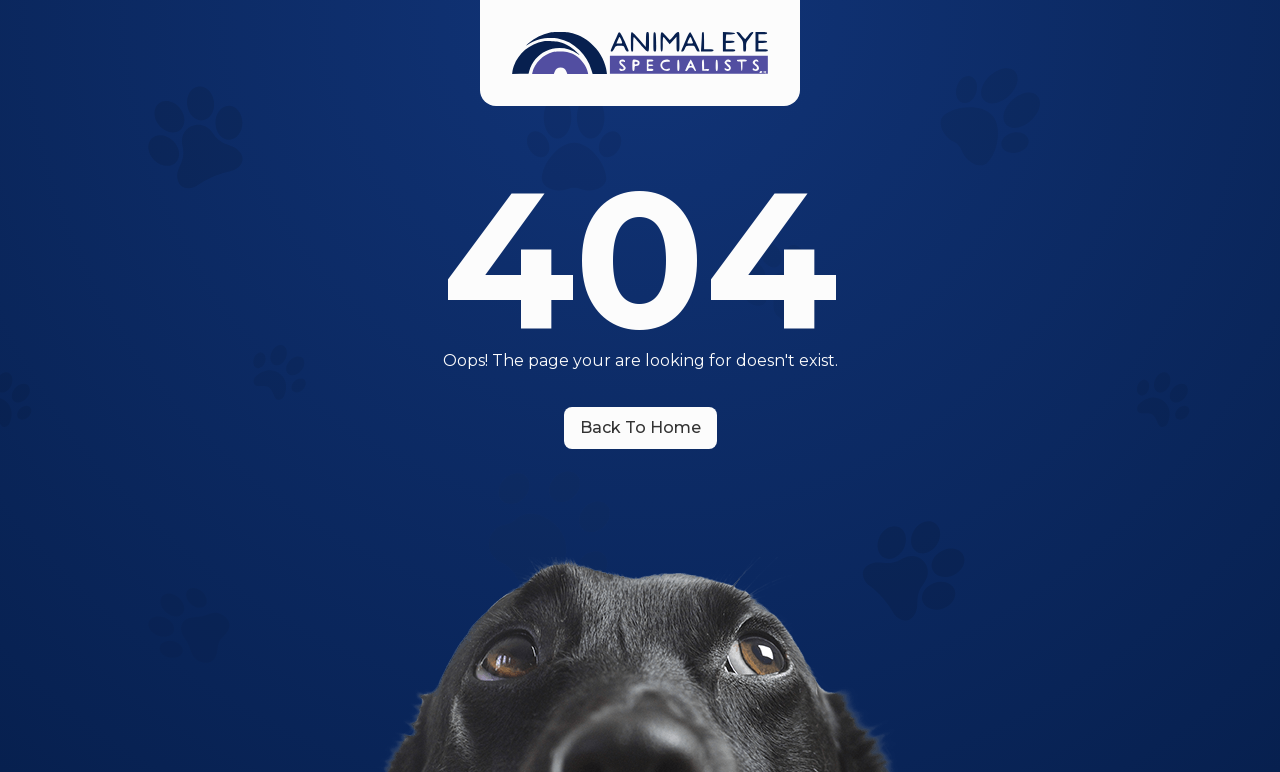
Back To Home (640, 427)
